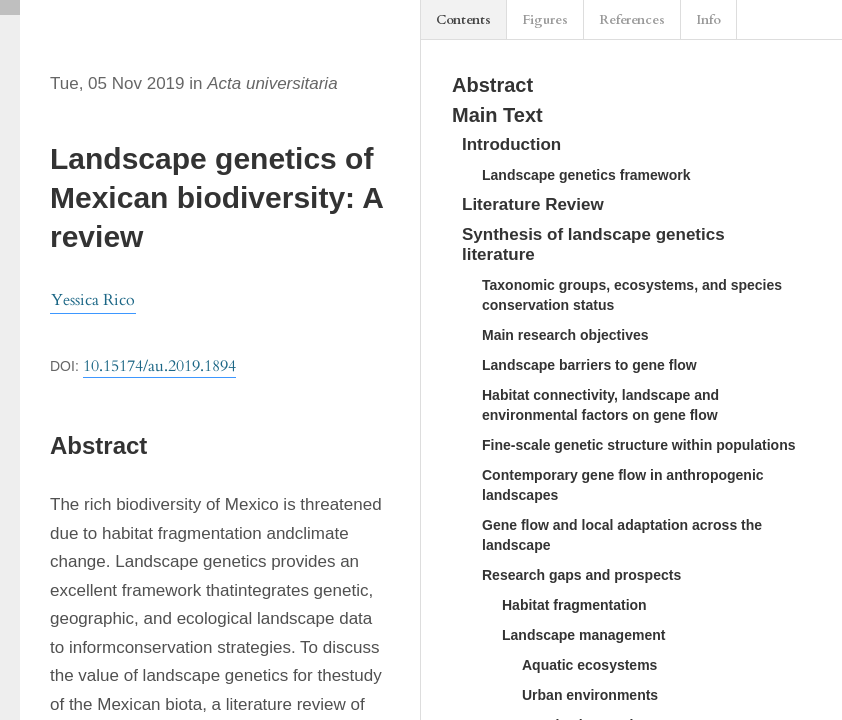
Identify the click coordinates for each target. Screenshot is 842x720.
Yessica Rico (93, 300)
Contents (463, 20)
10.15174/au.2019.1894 (159, 366)
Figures (545, 20)
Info (708, 20)
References (632, 20)
